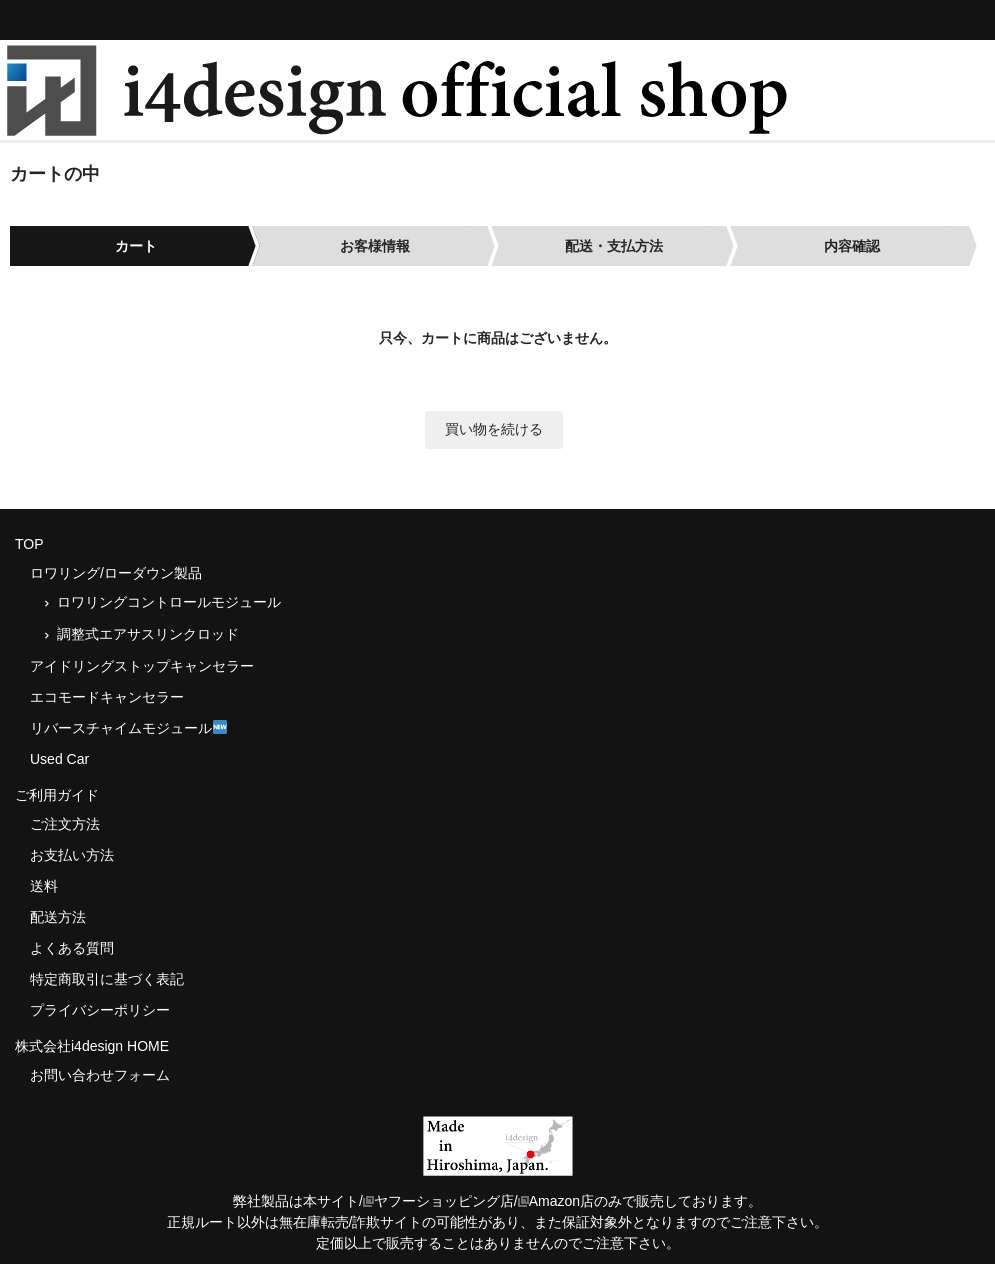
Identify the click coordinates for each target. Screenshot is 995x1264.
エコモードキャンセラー (107, 697)
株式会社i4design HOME (92, 1046)
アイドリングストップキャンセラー (142, 666)
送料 (44, 886)
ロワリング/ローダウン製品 (116, 573)
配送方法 (58, 917)
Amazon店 (556, 1201)
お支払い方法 (72, 855)
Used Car (59, 759)
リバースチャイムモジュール (128, 728)
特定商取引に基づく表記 (107, 979)
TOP (29, 544)
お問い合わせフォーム (100, 1075)
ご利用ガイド (57, 795)
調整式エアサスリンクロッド (148, 634)
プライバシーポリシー (100, 1010)
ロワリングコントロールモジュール (169, 602)
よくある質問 (72, 948)
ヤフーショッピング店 (438, 1201)
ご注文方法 (65, 824)
